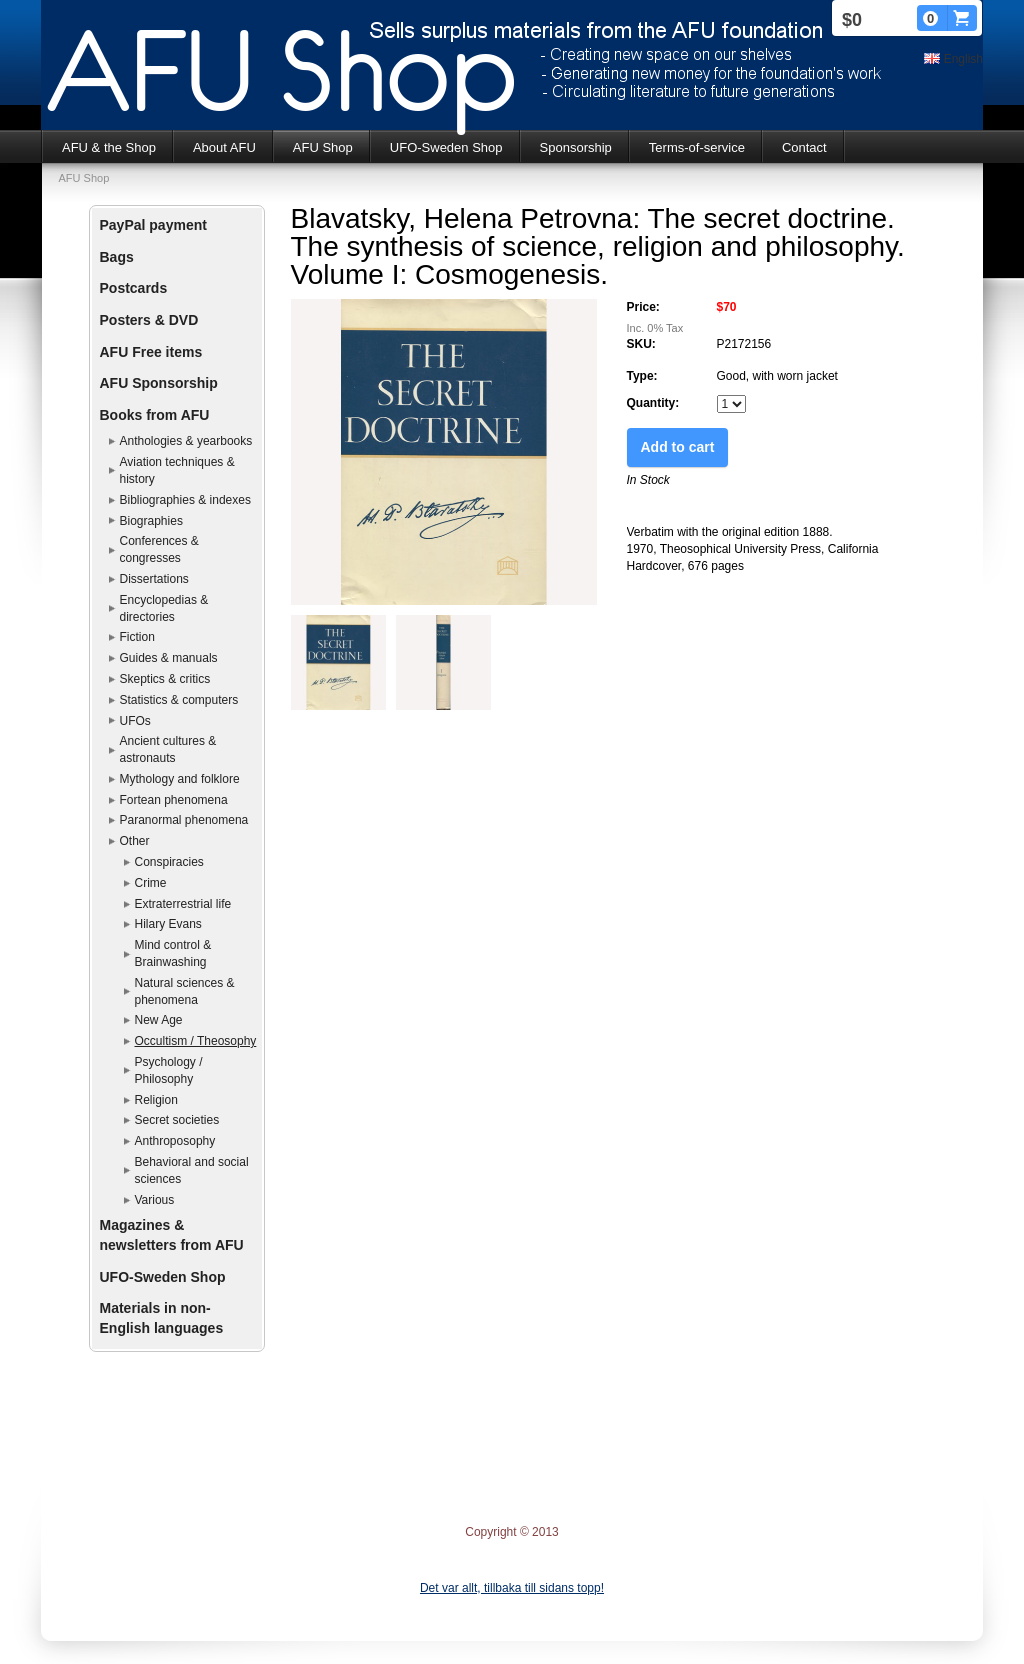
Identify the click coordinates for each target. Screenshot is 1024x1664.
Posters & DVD (149, 320)
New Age (159, 1020)
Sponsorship (576, 147)
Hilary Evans (168, 924)
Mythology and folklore (180, 779)
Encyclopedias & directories (164, 608)
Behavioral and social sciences (192, 1170)
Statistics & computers (179, 700)
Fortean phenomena (174, 800)
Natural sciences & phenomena (185, 991)
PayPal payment (153, 225)
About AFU (224, 147)
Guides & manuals (169, 658)
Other (135, 841)
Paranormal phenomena (184, 820)
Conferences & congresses (159, 549)
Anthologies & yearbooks (186, 441)
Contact (804, 147)
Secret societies (177, 1120)
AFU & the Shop (109, 147)
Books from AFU (155, 415)
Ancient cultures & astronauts (168, 749)
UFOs (135, 721)
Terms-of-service (697, 147)
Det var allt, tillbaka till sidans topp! (512, 1588)
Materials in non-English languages (162, 1318)
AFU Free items (151, 352)
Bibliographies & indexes (185, 500)
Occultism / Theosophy (196, 1041)
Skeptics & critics (165, 679)
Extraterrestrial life (183, 904)
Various (155, 1200)
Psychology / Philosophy (169, 1070)
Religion (156, 1100)
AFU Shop (323, 147)
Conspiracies (169, 862)
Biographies (151, 521)
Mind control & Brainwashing (173, 953)
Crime (151, 883)
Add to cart (678, 447)
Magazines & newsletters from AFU (172, 1235)
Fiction (137, 637)
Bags (117, 257)
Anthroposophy (175, 1141)
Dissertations (154, 579)
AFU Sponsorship (159, 383)
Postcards (134, 288)
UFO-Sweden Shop (446, 147)
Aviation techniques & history (177, 470)
